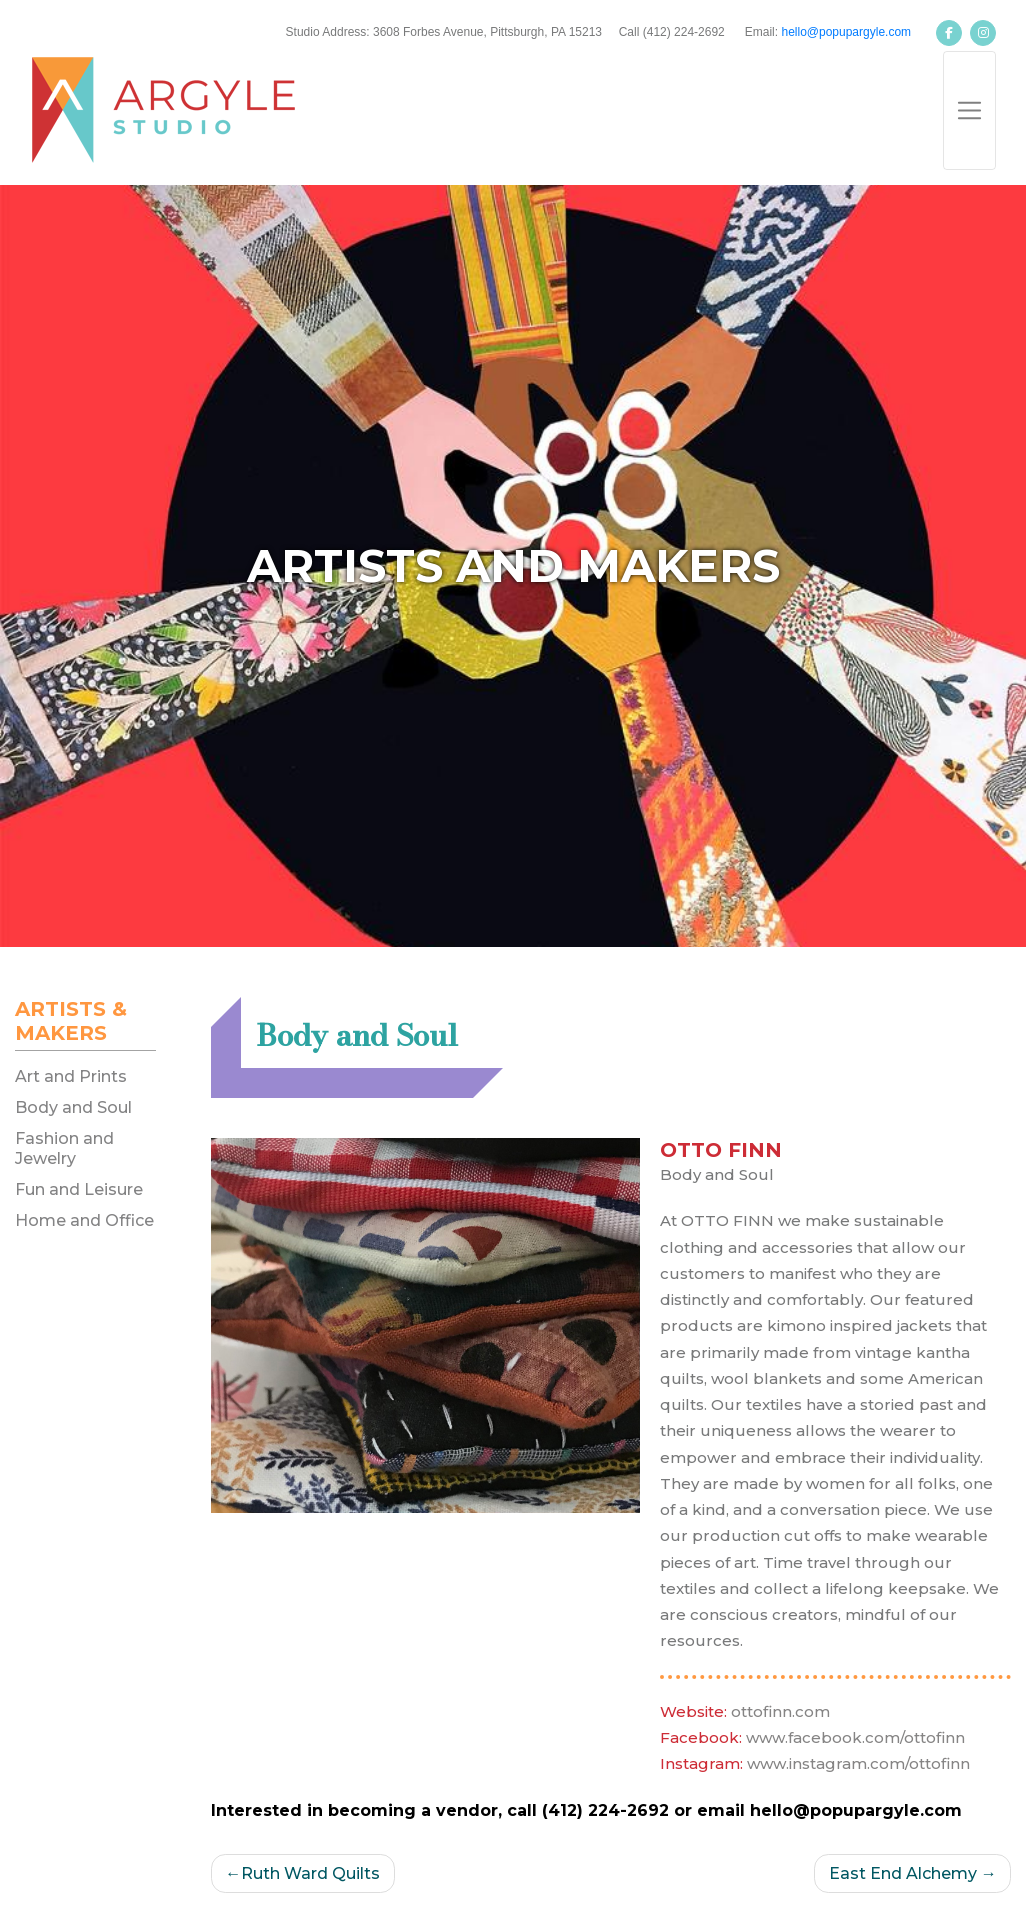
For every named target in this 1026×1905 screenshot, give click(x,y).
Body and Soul (73, 1107)
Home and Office (84, 1220)
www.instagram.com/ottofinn (858, 1763)
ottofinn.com (780, 1711)
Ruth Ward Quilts (310, 1873)
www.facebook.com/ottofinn (855, 1737)
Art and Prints (71, 1076)
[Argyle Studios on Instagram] (983, 33)
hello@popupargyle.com (846, 32)
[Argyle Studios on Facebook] (949, 33)
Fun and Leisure (79, 1189)
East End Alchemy (903, 1873)
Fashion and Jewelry (64, 1148)
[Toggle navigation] (969, 111)
